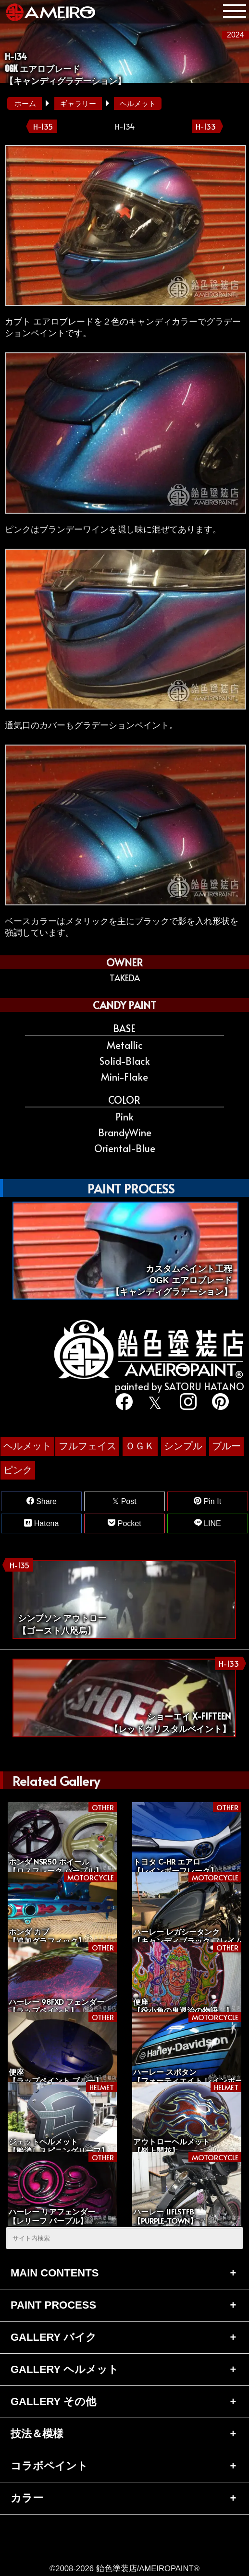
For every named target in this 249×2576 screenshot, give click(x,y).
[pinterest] (218, 1403)
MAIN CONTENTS (55, 2273)
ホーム (25, 103)
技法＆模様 (37, 2434)
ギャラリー (78, 103)
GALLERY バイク (54, 2337)
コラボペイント (49, 2466)
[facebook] (123, 1403)
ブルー (226, 1446)
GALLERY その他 (53, 2401)
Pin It (207, 1501)
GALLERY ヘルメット (65, 2369)
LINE (207, 1523)
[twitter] (154, 1403)
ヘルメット (138, 103)
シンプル (183, 1446)
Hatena (41, 1523)
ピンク (17, 1470)
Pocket (124, 1523)
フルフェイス (87, 1446)
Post (124, 1501)
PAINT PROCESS (53, 2305)
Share (41, 1501)
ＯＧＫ (139, 1446)
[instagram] (186, 1403)
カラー (27, 2498)
